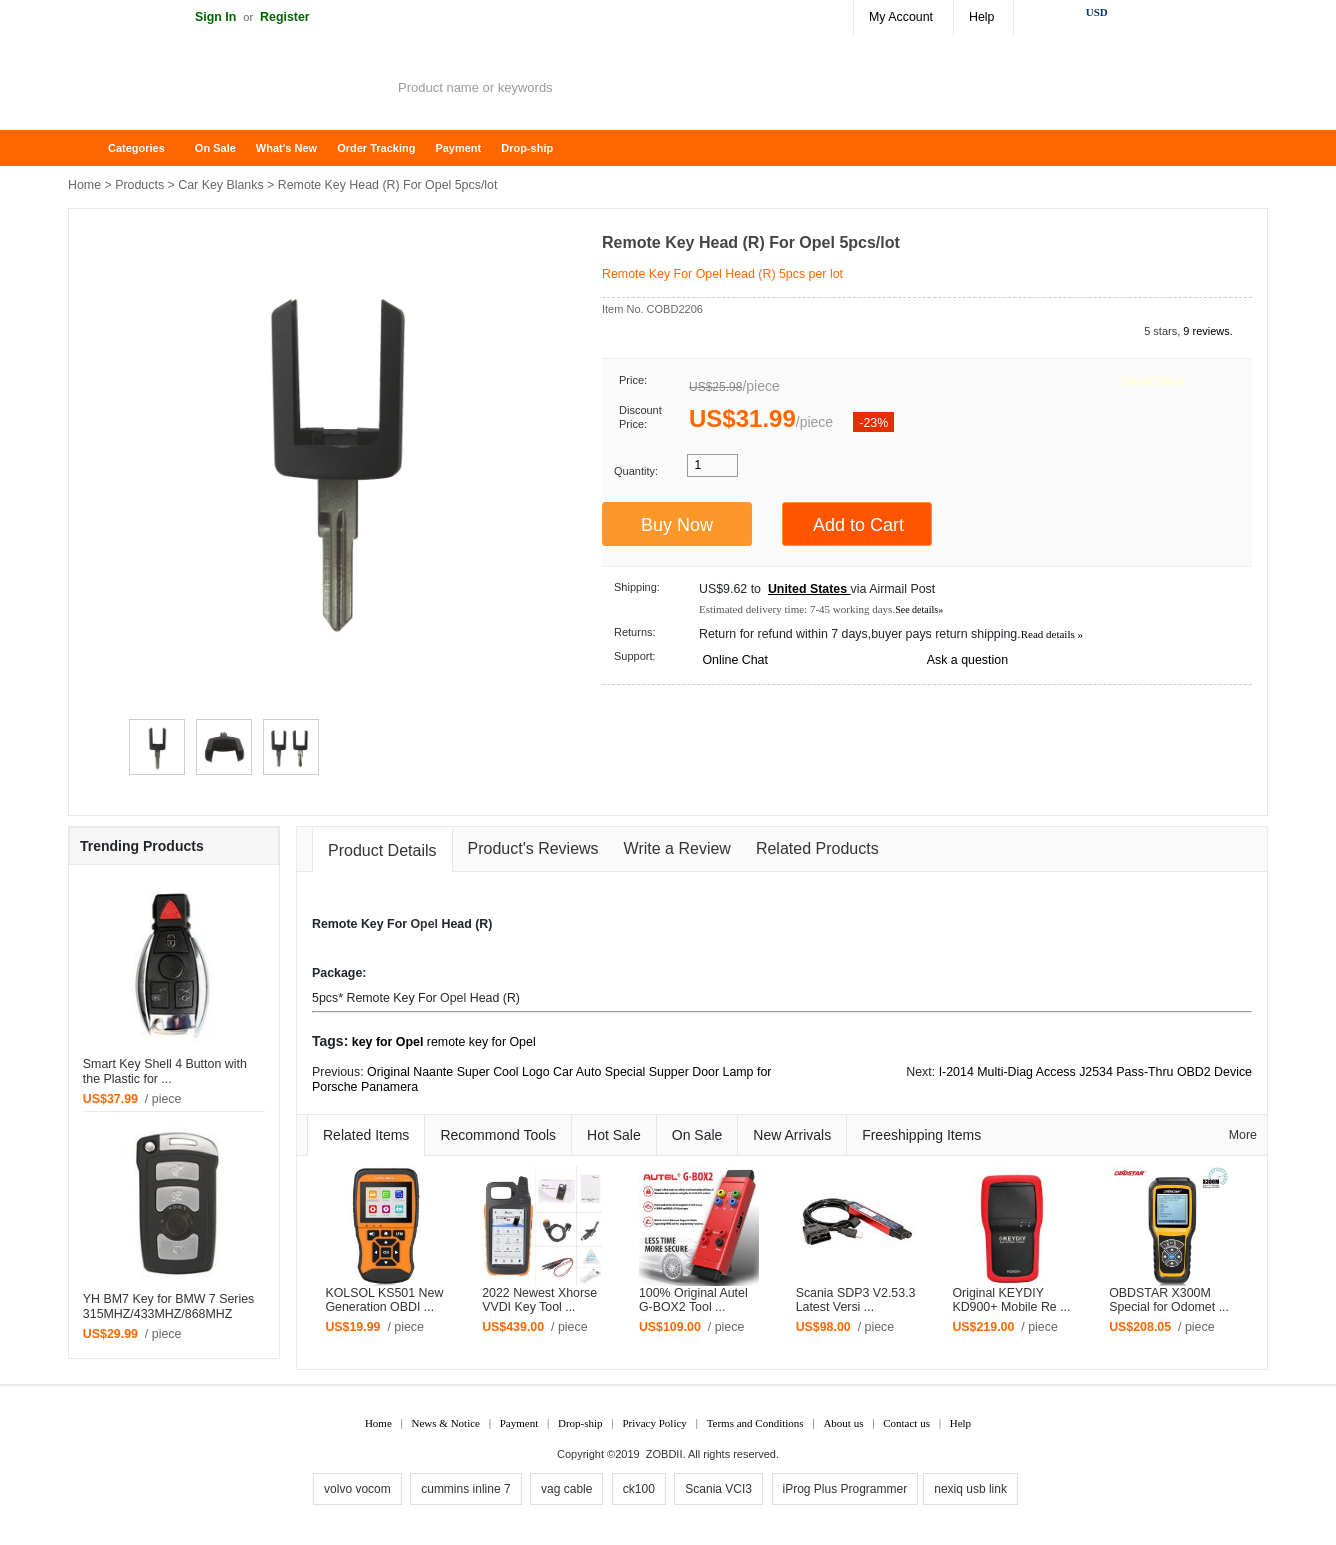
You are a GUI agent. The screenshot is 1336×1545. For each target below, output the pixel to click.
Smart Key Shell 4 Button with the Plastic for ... (165, 1071)
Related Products (817, 848)
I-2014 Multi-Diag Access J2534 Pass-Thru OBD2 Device (1095, 1072)
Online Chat (734, 660)
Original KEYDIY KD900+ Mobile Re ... (1011, 1300)
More (1243, 1135)
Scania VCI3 (718, 1489)
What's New (286, 148)
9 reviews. (1208, 331)
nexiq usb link (970, 1489)
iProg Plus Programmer (845, 1489)
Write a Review (677, 848)
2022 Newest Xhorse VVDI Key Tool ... (539, 1300)
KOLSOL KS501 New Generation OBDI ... (384, 1300)
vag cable (566, 1489)
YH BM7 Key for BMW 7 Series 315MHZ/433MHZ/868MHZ (168, 1306)
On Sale (215, 148)
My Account (901, 17)
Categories (136, 148)
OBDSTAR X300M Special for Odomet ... (1169, 1300)
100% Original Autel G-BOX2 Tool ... (693, 1300)
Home (93, 148)
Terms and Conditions (755, 1423)
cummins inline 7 (465, 1489)
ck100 (639, 1489)
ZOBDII (664, 1454)
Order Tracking (376, 148)
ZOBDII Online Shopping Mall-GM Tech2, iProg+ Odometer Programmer (228, 90)
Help (981, 17)
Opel (424, 924)
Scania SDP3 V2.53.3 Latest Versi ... (856, 1300)
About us (843, 1423)
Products (139, 185)
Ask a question (967, 660)
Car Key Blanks (220, 185)
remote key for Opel (481, 1042)
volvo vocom (357, 1489)
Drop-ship (527, 148)
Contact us (906, 1423)
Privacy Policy (654, 1423)
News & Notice (446, 1423)
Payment (458, 148)
